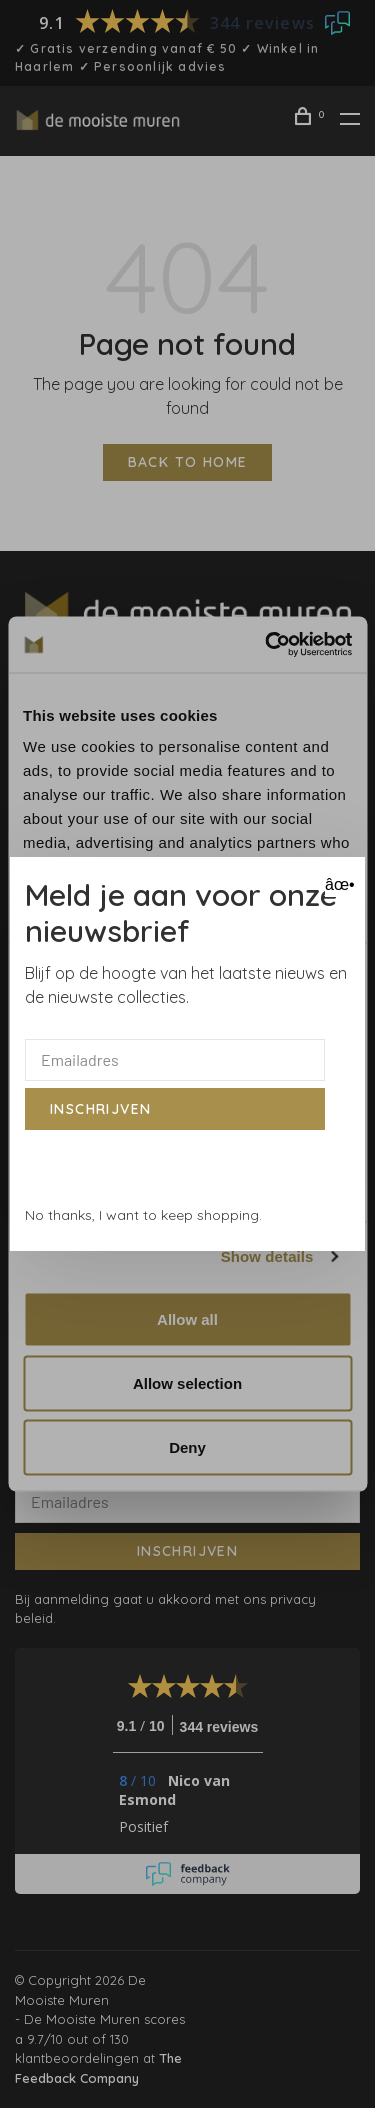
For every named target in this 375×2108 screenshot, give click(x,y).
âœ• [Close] (337, 884)
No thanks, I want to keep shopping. (143, 1215)
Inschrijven (100, 1109)
